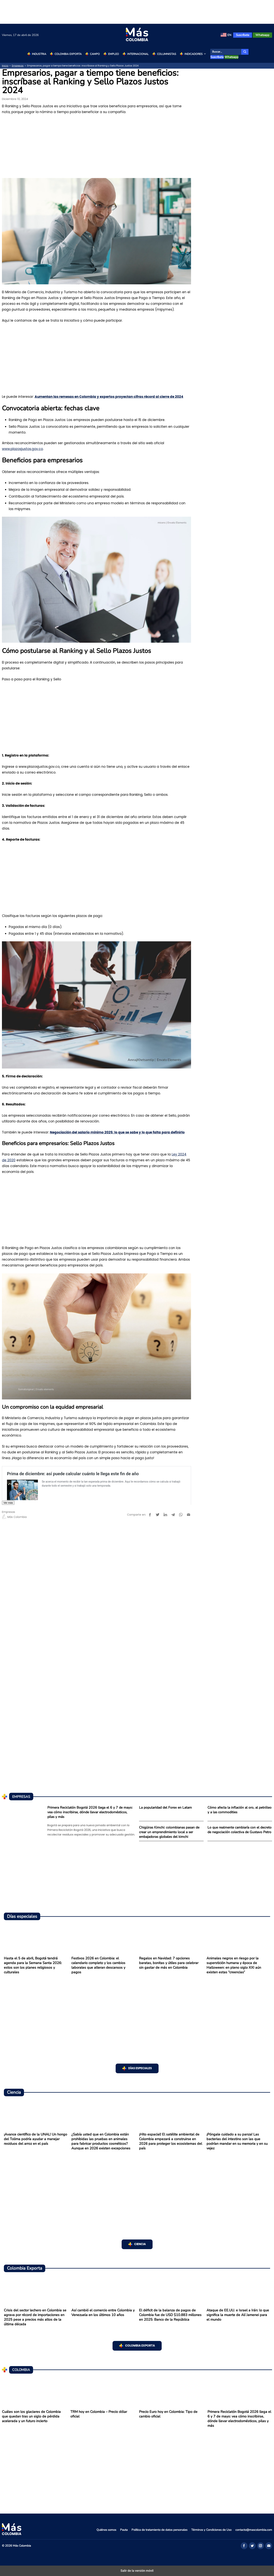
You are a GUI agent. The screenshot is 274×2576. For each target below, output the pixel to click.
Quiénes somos (106, 2530)
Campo (95, 54)
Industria (39, 54)
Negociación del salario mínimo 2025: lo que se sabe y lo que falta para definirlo (117, 1132)
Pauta (124, 2530)
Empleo (113, 54)
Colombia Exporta (68, 54)
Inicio (5, 65)
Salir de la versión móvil (137, 2571)
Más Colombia (14, 1517)
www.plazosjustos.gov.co (22, 449)
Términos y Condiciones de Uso (211, 2530)
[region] (137, 11)
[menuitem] (226, 35)
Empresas (18, 65)
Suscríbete (242, 35)
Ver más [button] (8, 1502)
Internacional (138, 54)
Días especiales (140, 2068)
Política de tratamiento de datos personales (159, 2530)
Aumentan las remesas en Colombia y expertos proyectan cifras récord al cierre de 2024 (109, 396)
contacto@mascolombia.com (253, 2530)
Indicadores (195, 54)
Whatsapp (262, 35)
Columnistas (166, 54)
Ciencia (140, 2244)
